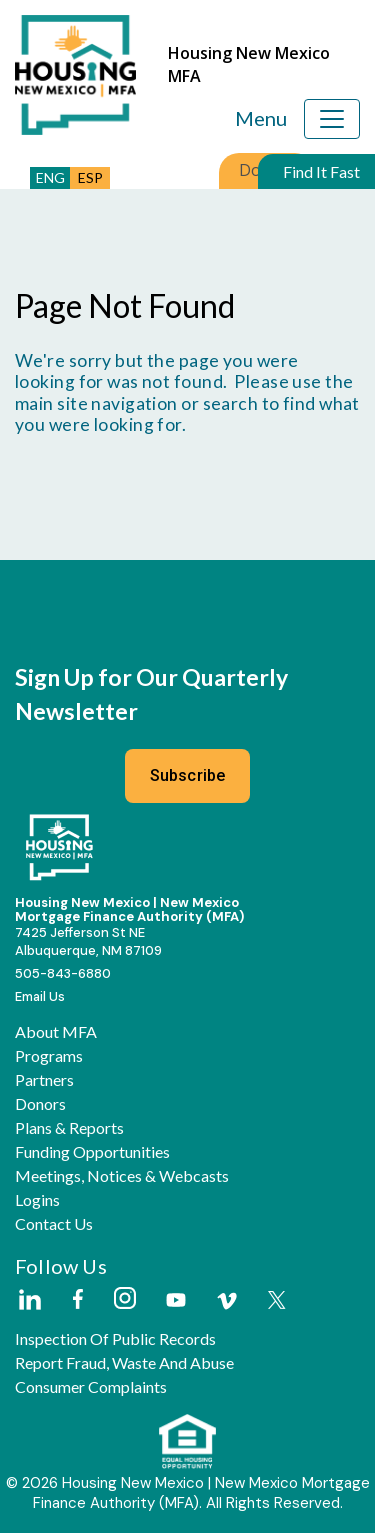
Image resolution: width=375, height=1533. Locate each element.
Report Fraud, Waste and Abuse (124, 1363)
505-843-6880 (63, 973)
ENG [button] (50, 177)
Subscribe (188, 775)
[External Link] (29, 1301)
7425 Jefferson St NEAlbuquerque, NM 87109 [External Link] (88, 941)
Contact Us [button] (54, 1224)
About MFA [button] (56, 1032)
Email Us (40, 996)
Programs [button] (49, 1056)
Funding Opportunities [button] (92, 1152)
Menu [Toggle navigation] (261, 118)
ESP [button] (90, 177)
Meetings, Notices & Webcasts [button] (122, 1176)
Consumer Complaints (91, 1387)
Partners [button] (44, 1080)
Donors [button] (40, 1104)
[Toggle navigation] (332, 119)
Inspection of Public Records (115, 1339)
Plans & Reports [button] (69, 1128)
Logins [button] (37, 1200)
